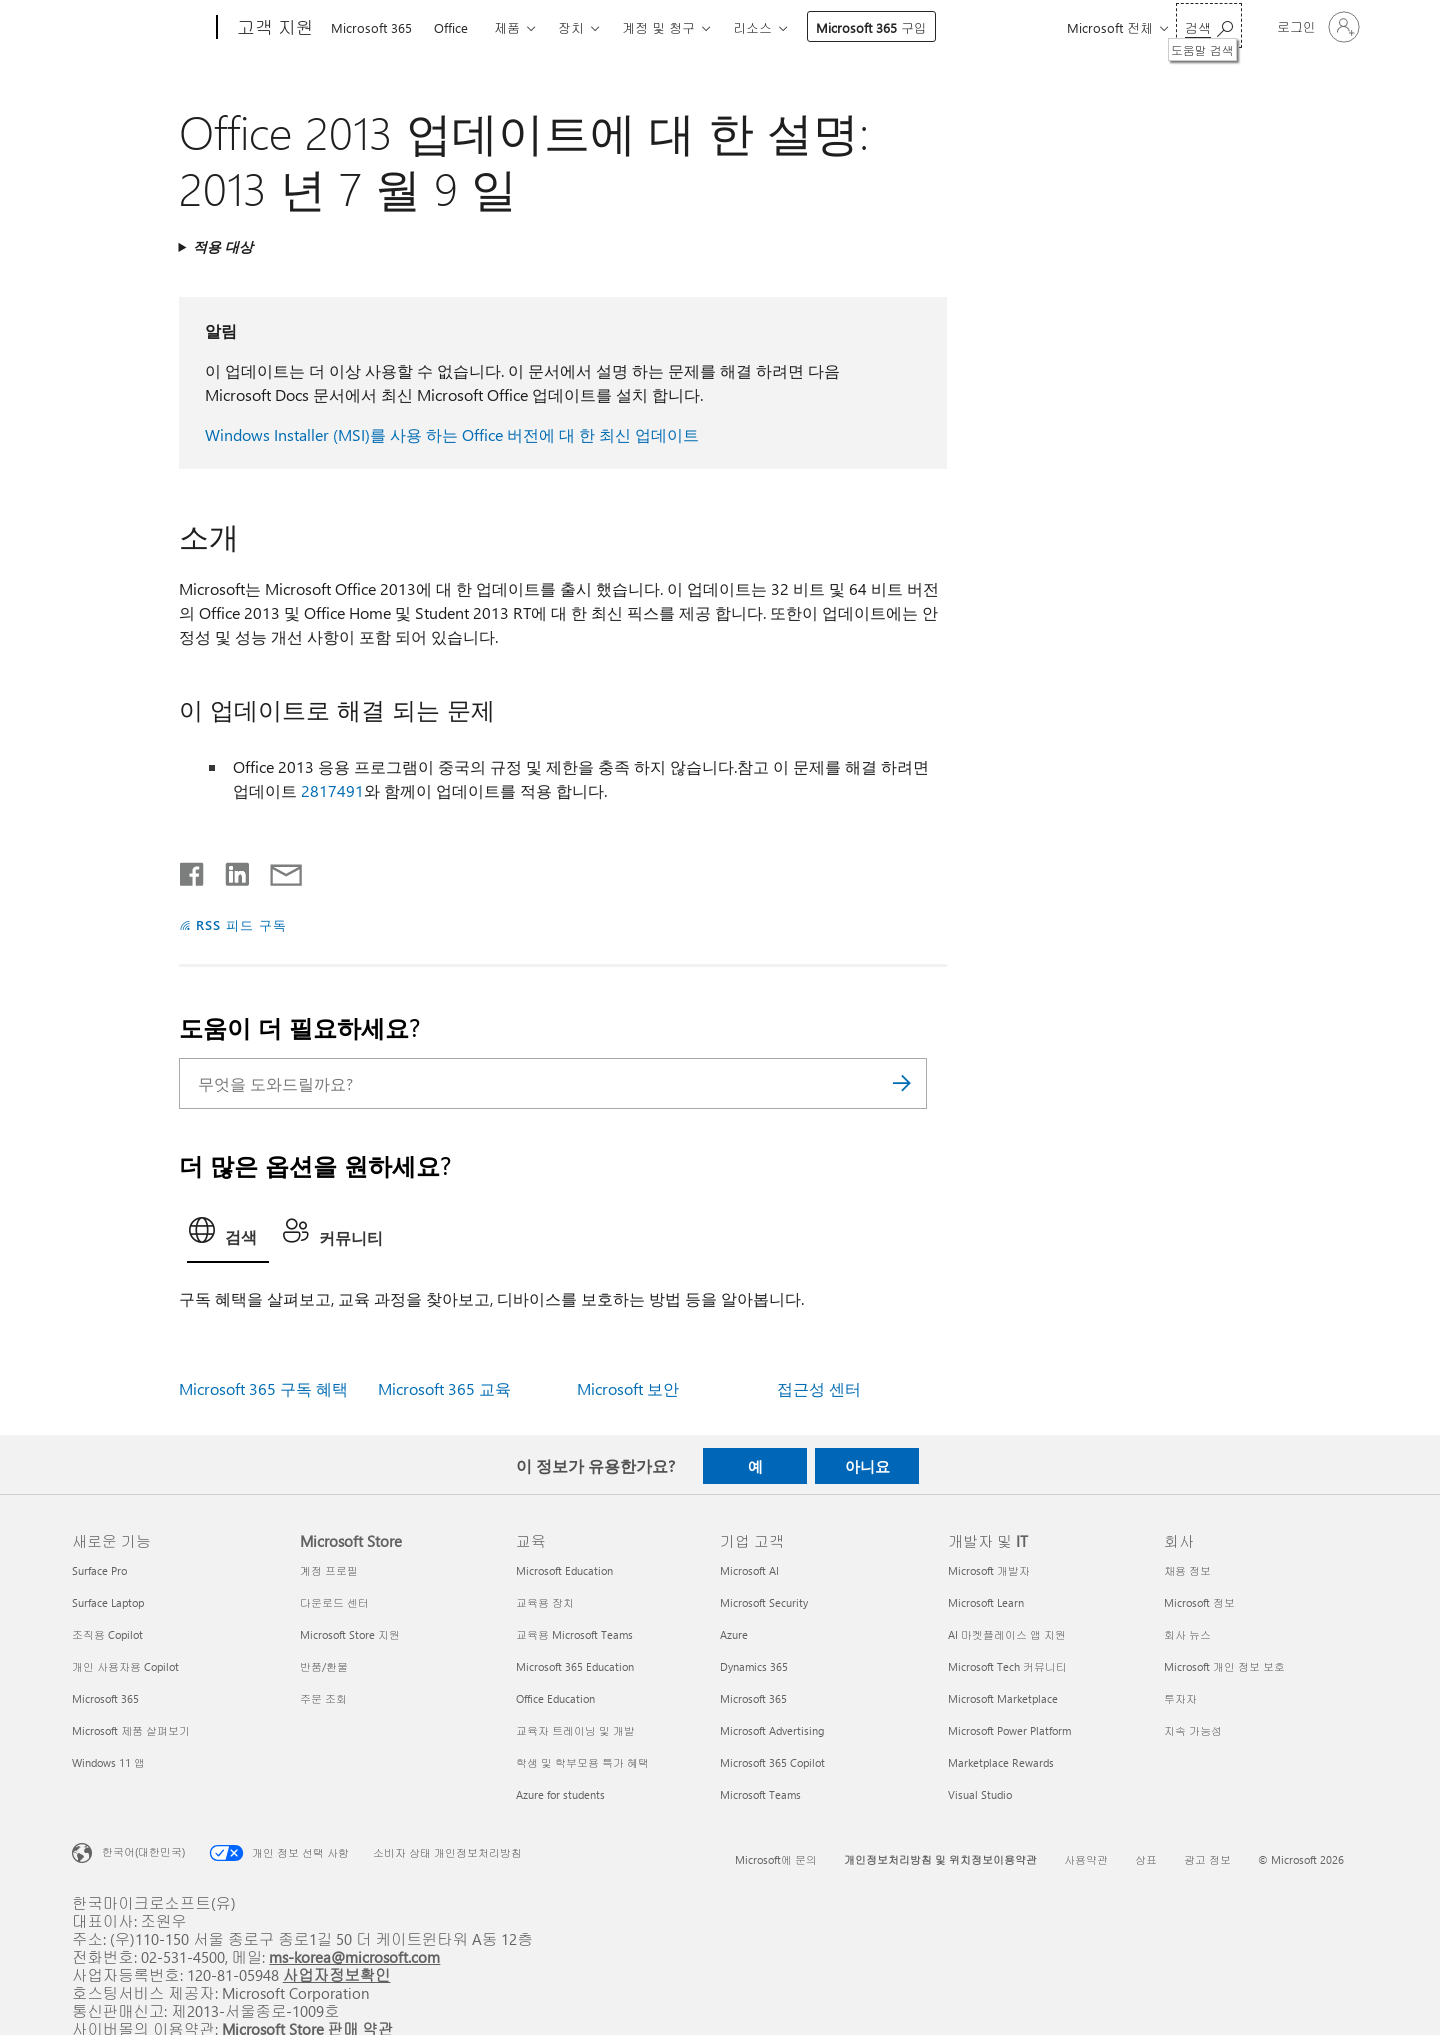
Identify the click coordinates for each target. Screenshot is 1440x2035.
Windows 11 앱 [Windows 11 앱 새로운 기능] (108, 1762)
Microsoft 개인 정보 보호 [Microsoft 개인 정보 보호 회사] (1224, 1666)
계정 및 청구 (658, 27)
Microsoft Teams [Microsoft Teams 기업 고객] (760, 1794)
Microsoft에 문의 (776, 1859)
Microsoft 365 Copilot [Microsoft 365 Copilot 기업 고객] (772, 1762)
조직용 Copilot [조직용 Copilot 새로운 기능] (107, 1634)
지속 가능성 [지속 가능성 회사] (1193, 1730)
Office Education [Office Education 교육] (555, 1698)
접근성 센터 (819, 1388)
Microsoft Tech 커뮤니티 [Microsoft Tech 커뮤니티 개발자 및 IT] (1007, 1666)
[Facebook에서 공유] (193, 870)
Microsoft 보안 (628, 1388)
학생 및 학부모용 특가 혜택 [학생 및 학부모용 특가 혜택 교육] (582, 1762)
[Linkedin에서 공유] (229, 870)
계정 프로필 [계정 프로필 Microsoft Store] (329, 1570)
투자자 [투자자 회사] (1180, 1698)
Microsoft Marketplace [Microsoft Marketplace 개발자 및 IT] (1003, 1698)
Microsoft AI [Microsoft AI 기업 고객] (749, 1570)
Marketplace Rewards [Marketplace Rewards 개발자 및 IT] (1001, 1762)
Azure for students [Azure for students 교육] (560, 1794)
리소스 (752, 27)
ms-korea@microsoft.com (354, 1956)
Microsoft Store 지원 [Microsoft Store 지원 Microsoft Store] (350, 1634)
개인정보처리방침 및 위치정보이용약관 (940, 1859)
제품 (507, 27)
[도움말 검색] (1209, 25)
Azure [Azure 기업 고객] (734, 1634)
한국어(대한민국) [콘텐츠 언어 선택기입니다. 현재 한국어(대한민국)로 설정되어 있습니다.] (143, 1851)
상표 (1146, 1859)
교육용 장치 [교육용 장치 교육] (545, 1602)
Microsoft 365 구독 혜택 (263, 1388)
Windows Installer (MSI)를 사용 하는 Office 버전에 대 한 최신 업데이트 (452, 434)
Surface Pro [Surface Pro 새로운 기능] (99, 1570)
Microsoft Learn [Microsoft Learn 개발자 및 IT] (986, 1602)
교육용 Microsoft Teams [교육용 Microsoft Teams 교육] (574, 1634)
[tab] (228, 1236)
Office (451, 27)
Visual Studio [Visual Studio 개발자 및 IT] (980, 1794)
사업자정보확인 (337, 1974)
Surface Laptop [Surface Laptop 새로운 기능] (108, 1602)
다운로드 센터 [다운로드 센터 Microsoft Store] (334, 1602)
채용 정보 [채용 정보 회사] (1187, 1570)
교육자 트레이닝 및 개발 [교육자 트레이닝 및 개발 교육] (575, 1730)
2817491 (332, 790)
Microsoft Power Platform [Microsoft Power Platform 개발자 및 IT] (1009, 1730)
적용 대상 (223, 246)
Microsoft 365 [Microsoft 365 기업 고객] (753, 1698)
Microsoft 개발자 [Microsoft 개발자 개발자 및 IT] (989, 1570)
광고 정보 (1207, 1859)
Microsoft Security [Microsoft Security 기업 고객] (764, 1602)
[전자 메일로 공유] (277, 870)
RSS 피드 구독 (241, 924)
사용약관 (1086, 1859)
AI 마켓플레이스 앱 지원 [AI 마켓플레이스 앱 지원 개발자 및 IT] (1007, 1634)
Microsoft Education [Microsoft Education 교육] (564, 1570)
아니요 (867, 1466)
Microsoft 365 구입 (871, 27)
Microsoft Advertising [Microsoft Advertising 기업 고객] (772, 1730)
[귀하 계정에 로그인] (1316, 27)
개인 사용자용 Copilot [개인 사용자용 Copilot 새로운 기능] (125, 1666)
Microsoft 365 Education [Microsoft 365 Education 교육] (575, 1666)
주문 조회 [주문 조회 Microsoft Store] (323, 1698)
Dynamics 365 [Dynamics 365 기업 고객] (754, 1666)
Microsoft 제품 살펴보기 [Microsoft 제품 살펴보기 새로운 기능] (131, 1730)
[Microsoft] (140, 28)
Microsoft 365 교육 (444, 1388)
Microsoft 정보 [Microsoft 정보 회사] (1199, 1602)
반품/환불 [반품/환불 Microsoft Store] (324, 1666)
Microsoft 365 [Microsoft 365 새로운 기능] (105, 1698)
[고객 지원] (273, 28)
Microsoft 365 (371, 27)
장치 (571, 27)
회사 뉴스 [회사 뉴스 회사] (1187, 1634)
